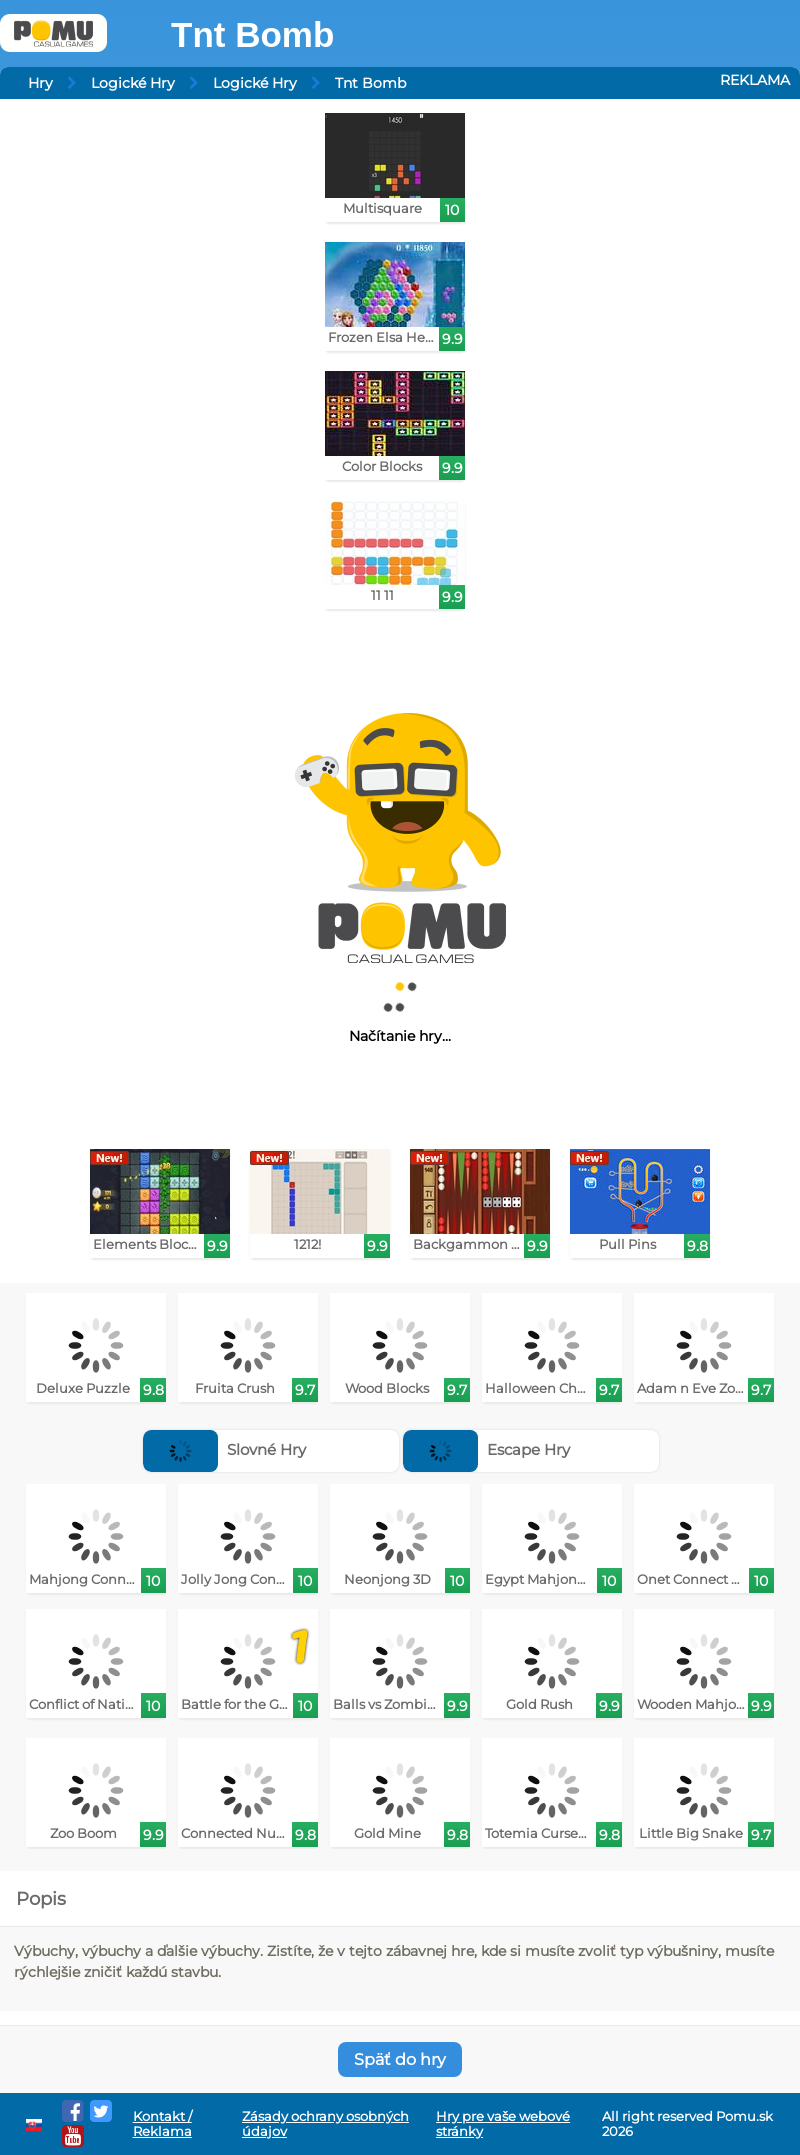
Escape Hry (486, 1449)
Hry (40, 83)
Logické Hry (133, 83)
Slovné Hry (224, 1449)
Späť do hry (400, 2059)
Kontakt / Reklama (162, 2124)
